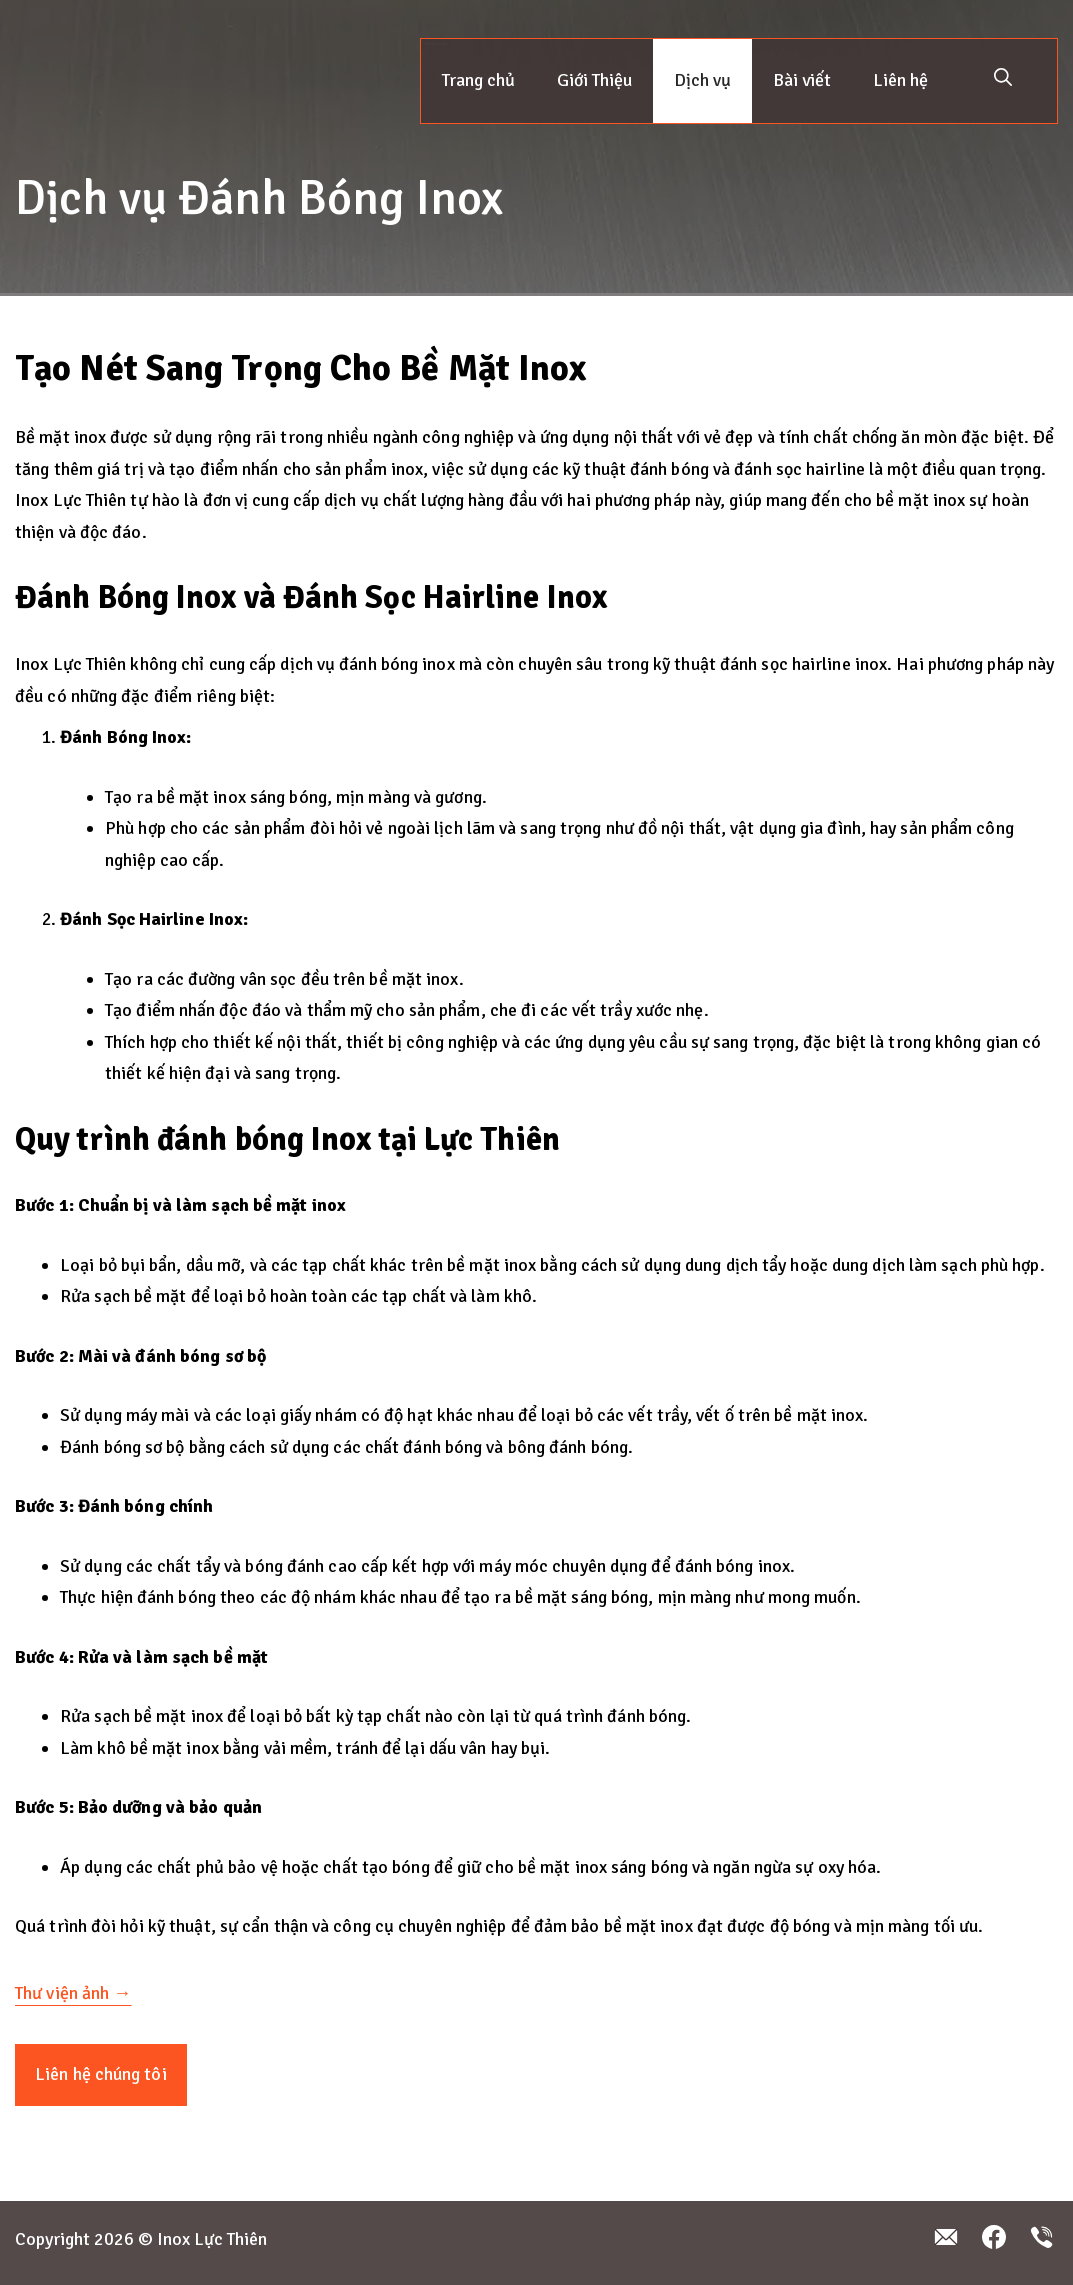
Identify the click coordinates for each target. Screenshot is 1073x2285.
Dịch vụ (702, 80)
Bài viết (802, 80)
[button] (1003, 81)
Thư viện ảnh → (73, 1993)
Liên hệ (900, 80)
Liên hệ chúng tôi (101, 2074)
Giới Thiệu (594, 80)
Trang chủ (478, 80)
